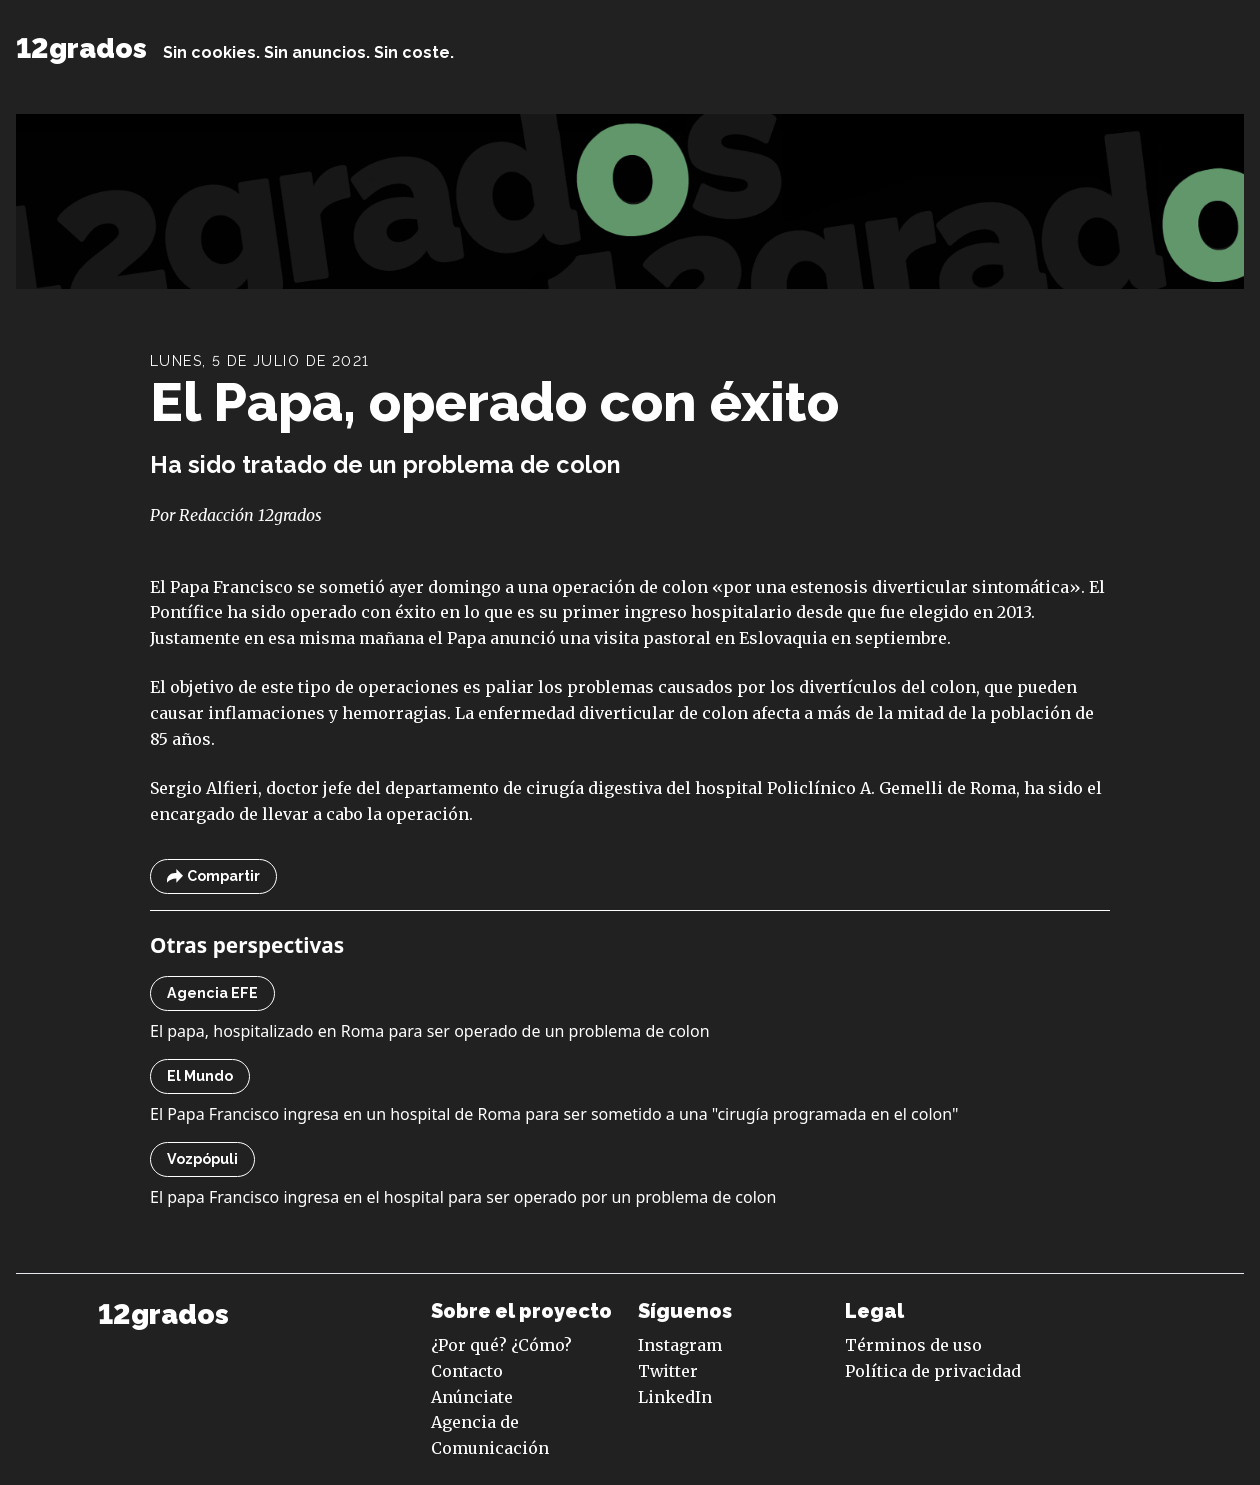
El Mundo (200, 1076)
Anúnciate (472, 1397)
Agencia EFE (212, 993)
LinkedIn (675, 1397)
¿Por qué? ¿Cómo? (501, 1345)
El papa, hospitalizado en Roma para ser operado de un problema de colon (430, 1031)
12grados (81, 48)
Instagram (680, 1345)
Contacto (467, 1371)
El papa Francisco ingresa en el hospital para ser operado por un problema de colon (463, 1197)
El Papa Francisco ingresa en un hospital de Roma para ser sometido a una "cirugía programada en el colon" (554, 1114)
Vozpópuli (202, 1159)
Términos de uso (913, 1345)
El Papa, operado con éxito (494, 402)
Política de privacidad (933, 1371)
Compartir (213, 876)
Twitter (668, 1371)
